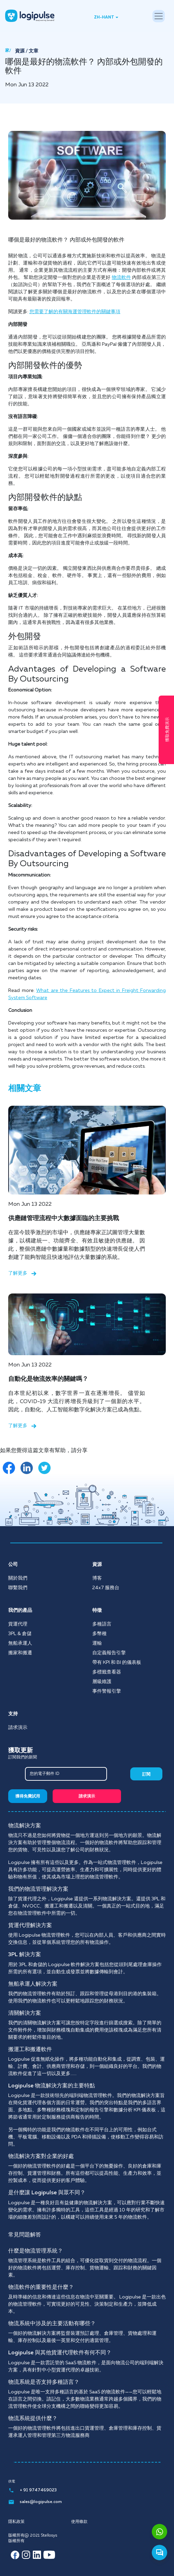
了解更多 (22, 1273)
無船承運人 (20, 1643)
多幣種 (99, 1633)
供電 (11, 2481)
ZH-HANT (104, 17)
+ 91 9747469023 (32, 2490)
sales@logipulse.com (35, 2502)
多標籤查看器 (106, 1672)
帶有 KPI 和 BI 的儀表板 (116, 1662)
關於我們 (17, 1578)
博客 (97, 1578)
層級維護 (101, 1681)
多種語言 (101, 1624)
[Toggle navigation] (158, 16)
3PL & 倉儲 (19, 1633)
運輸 (97, 1643)
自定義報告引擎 (109, 1653)
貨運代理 (17, 1624)
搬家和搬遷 (20, 1653)
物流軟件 (121, 277)
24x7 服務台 (105, 1587)
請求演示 (17, 1727)
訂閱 (146, 1774)
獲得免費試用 (27, 1796)
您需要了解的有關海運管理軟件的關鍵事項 (74, 311)
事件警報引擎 (106, 1691)
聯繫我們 (17, 1587)
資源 (20, 51)
